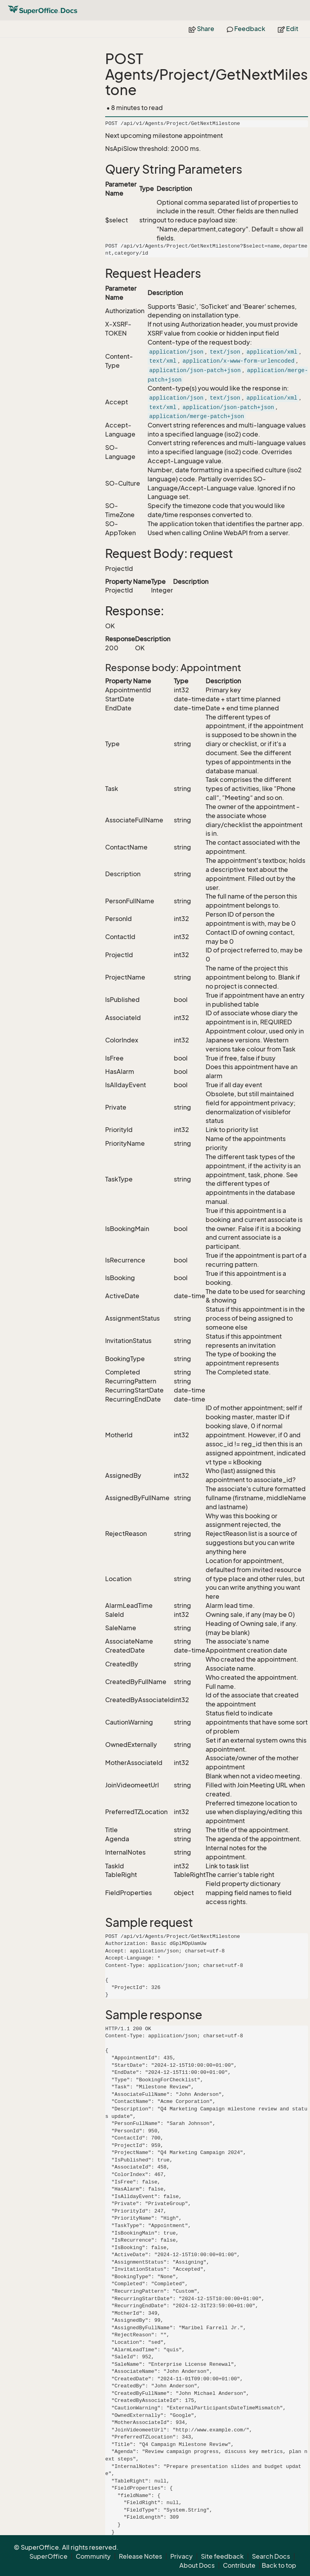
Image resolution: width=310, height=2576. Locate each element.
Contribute (239, 2565)
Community (93, 2556)
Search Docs (271, 2556)
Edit (288, 29)
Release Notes (140, 2556)
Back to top (279, 2565)
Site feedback (222, 2556)
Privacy (181, 2556)
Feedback (246, 29)
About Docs (197, 2565)
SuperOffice (48, 2556)
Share (201, 29)
